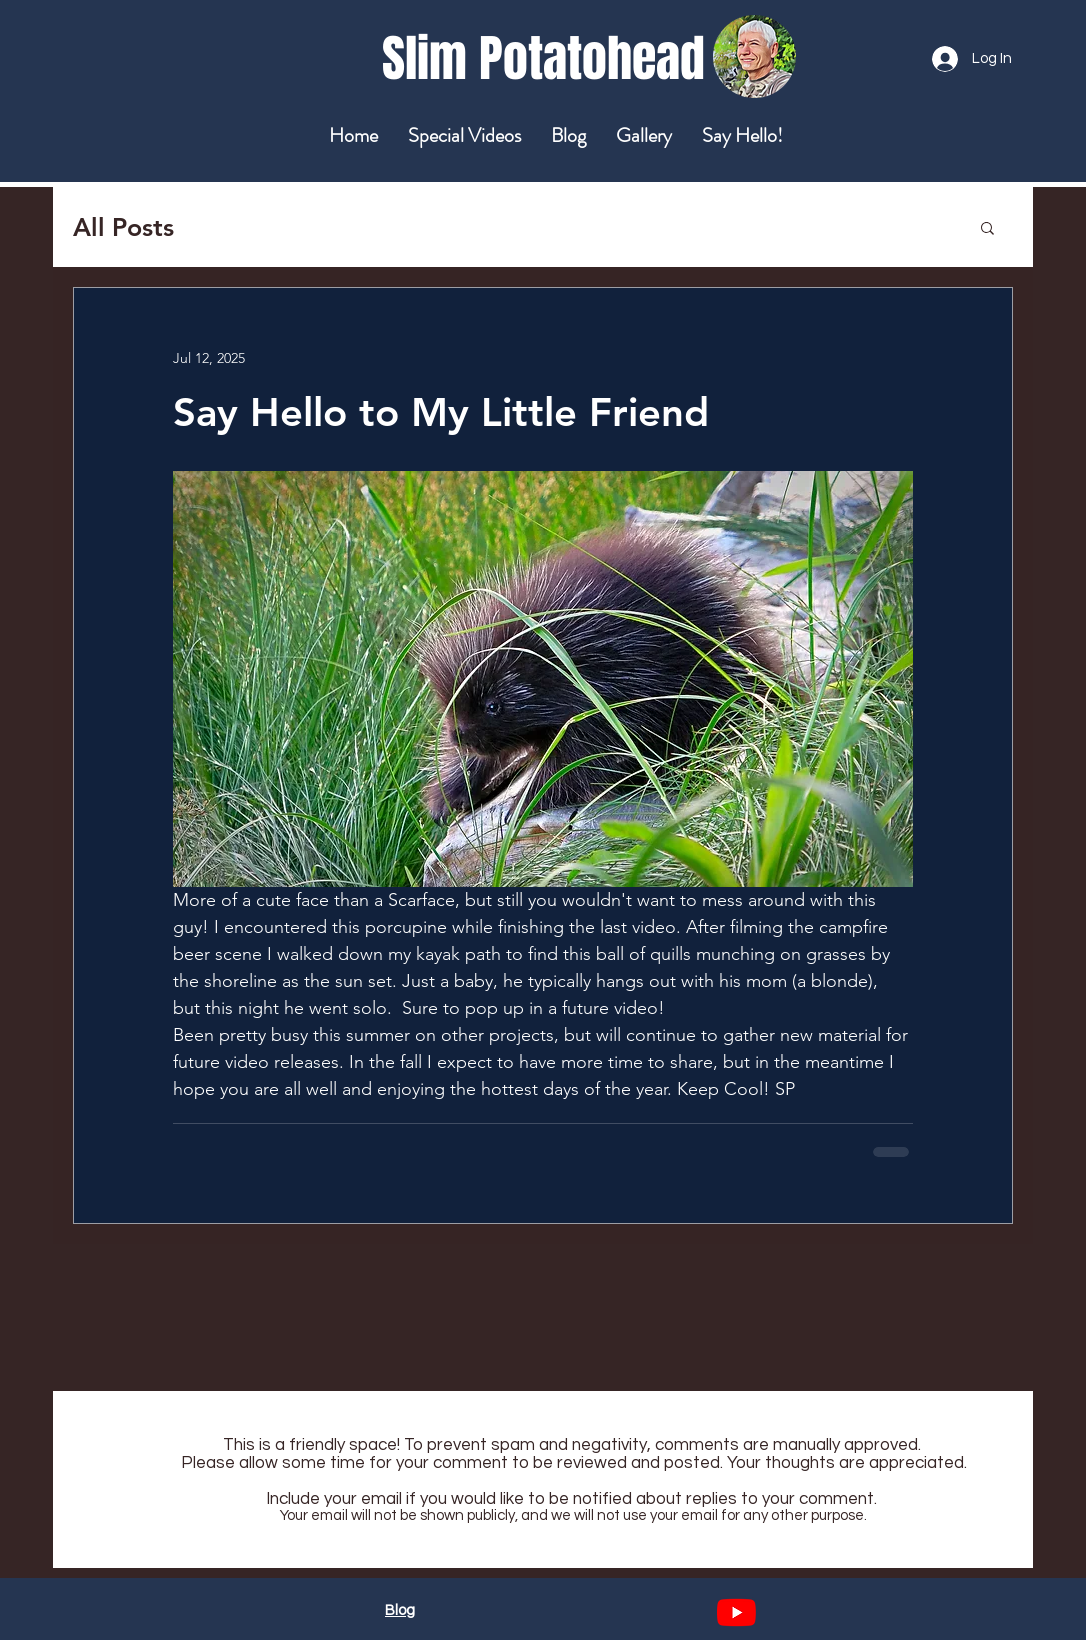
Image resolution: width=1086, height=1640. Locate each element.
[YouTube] (736, 1612)
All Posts (123, 227)
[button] (987, 227)
